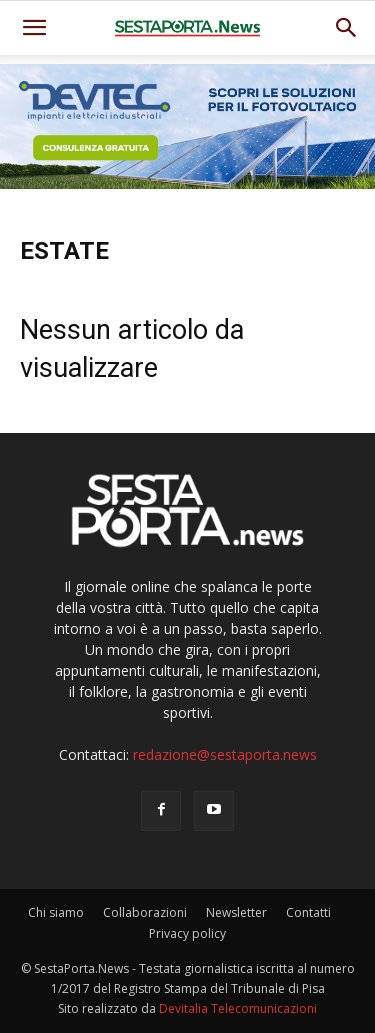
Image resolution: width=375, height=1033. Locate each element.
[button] (347, 28)
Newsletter (236, 912)
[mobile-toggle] (34, 28)
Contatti (308, 912)
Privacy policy (187, 933)
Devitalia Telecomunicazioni (238, 1008)
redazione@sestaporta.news (225, 754)
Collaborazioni (145, 912)
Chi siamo (56, 912)
